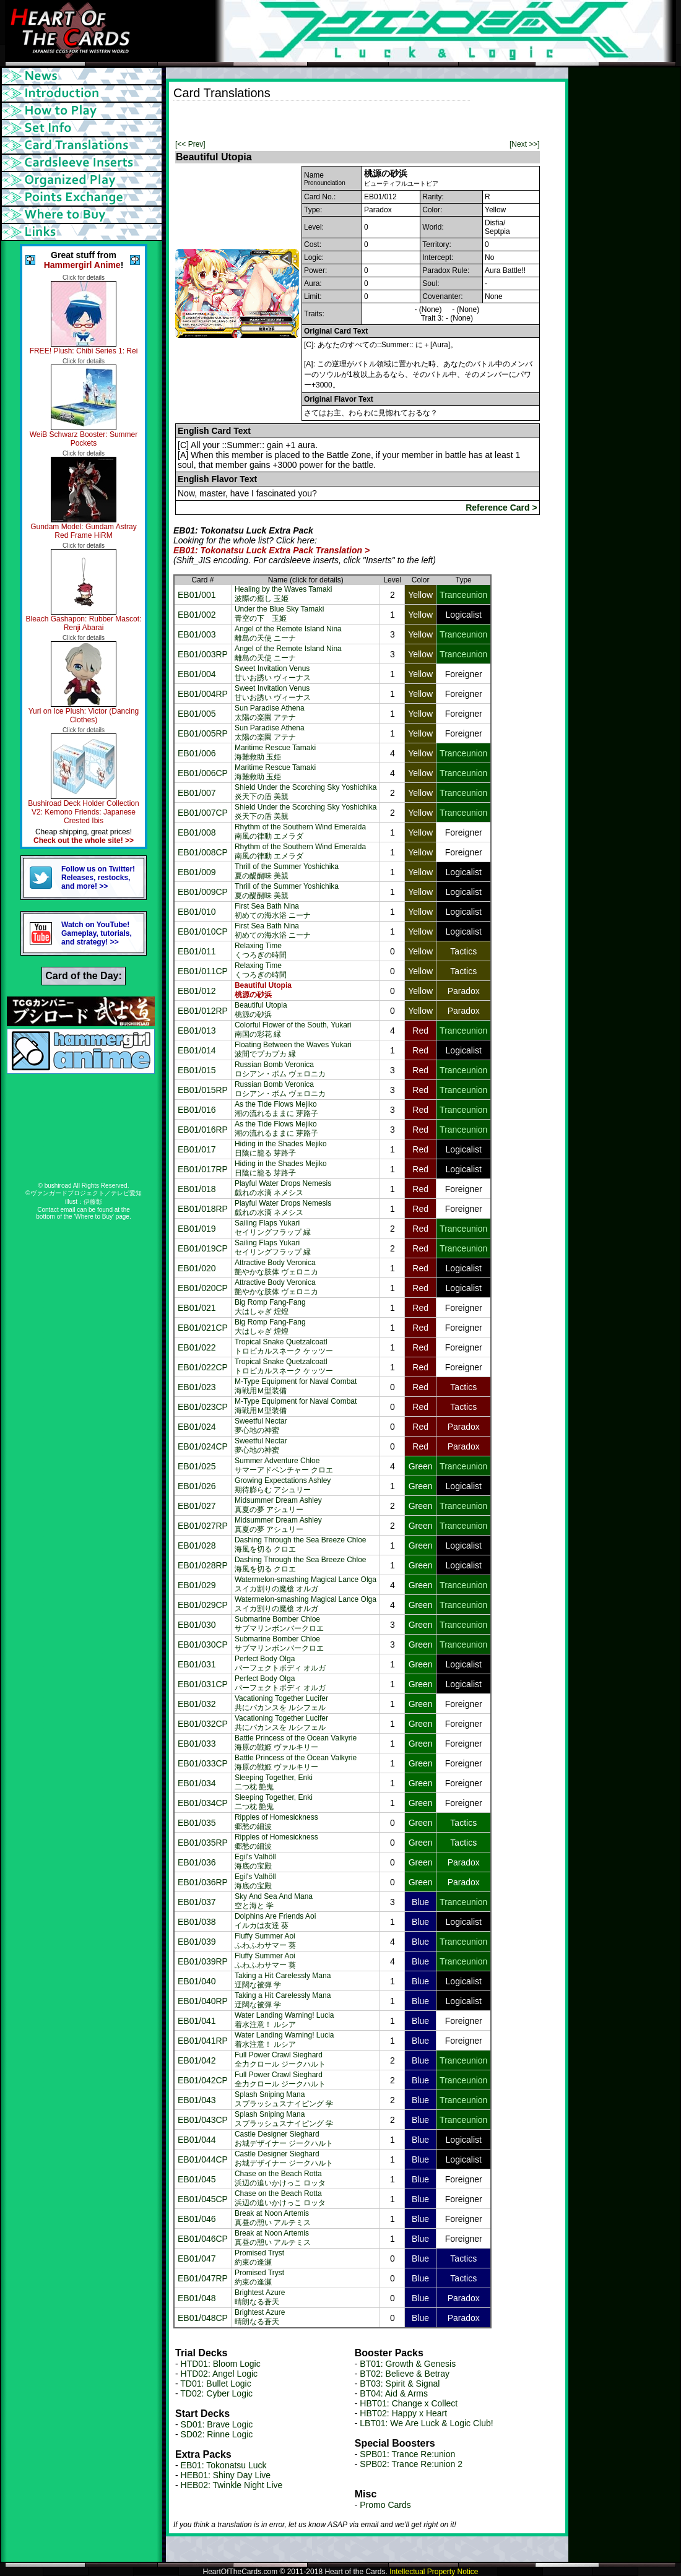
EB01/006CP (203, 773)
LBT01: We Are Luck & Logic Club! (426, 2423)
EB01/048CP (203, 2318)
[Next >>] (525, 144)
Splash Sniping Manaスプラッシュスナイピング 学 (284, 2099)
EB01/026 (197, 1486)
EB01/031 (197, 1664)
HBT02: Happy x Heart (403, 2413)
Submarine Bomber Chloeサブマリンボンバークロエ (279, 1624)
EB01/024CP (203, 1446)
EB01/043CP (203, 2120)
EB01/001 (197, 595)
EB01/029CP (203, 1605)
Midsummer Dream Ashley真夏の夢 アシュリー (278, 1505)
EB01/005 (197, 714)
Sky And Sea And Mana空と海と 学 (274, 1901)
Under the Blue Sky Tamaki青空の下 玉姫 (279, 614)
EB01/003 (197, 634)
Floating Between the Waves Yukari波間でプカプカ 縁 (293, 1049)
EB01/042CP (203, 2080)
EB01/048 (197, 2298)
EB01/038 (197, 1922)
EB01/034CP (203, 1803)
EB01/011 (197, 951)
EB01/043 (197, 2100)
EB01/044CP (203, 2159)
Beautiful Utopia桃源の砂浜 (261, 1010)
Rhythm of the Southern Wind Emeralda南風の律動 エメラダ (300, 832)
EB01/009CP (203, 892)
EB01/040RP (203, 2001)
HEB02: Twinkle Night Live (232, 2485)
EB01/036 (197, 1862)
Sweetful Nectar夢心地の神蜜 (261, 1426)
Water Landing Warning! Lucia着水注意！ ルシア (284, 2020)
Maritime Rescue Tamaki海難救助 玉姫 (275, 752)
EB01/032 (197, 1704)
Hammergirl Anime (82, 265)
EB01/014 (197, 1050)
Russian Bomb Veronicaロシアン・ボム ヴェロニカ (280, 1069)
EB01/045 (197, 2179)
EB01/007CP (203, 813)
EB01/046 (197, 2219)
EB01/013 (197, 1030)
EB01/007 (197, 793)
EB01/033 (197, 1743)
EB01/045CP (203, 2199)
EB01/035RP (203, 1843)
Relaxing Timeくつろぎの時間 (261, 950)
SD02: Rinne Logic (217, 2434)
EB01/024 (197, 1427)
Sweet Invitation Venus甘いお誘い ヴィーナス (273, 673)
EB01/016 (197, 1110)
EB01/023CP (203, 1407)
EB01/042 (197, 2060)
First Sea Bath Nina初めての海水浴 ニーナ (273, 911)
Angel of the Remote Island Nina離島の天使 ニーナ (288, 633)
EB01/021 (197, 1308)
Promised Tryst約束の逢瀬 (259, 2258)
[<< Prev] (190, 144)
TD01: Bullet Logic (215, 2383)
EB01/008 (197, 832)
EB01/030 (197, 1625)
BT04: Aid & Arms (394, 2393)
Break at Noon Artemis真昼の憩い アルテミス (273, 2218)
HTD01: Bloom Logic (221, 2364)
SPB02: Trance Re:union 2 (411, 2464)
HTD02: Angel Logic (219, 2374)
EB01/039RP (203, 1961)
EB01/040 (197, 1981)
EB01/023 (197, 1387)
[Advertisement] (318, 119)
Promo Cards (385, 2505)
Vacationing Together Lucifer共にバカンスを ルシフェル (281, 1703)
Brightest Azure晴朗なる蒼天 (260, 2297)
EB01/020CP (203, 1288)
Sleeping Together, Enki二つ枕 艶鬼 (274, 1782)
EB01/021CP (203, 1328)
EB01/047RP (203, 2278)
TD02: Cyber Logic (216, 2393)
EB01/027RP (203, 1526)
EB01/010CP (203, 931)
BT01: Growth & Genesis (408, 2364)
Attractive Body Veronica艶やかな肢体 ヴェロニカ (276, 1267)
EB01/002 (197, 615)
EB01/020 (197, 1268)
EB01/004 (197, 674)
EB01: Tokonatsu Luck (224, 2465)
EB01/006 (197, 753)
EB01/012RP (203, 1011)
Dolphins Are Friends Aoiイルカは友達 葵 (275, 1921)
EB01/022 (197, 1347)
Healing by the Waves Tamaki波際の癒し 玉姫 (283, 594)
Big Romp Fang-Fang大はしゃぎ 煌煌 (270, 1307)
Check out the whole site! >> (83, 840)
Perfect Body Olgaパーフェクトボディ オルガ (280, 1663)
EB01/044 (197, 2140)
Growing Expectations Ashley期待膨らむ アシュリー (283, 1485)
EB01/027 (197, 1506)
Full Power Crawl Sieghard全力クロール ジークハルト (280, 2059)
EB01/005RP (203, 733)
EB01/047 (197, 2258)
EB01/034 (197, 1783)
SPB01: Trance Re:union (407, 2454)
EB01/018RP (203, 1209)
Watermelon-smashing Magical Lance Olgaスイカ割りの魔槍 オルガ (305, 1584)
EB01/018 (197, 1189)
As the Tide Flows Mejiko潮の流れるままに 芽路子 (276, 1109)
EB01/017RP (203, 1169)
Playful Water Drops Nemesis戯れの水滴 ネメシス (283, 1188)
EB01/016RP (203, 1130)
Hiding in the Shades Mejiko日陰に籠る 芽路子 (281, 1148)
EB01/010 (197, 912)
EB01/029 (197, 1585)
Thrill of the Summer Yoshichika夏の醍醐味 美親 (287, 871)
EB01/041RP (203, 2041)
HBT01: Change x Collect (409, 2403)
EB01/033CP (203, 1763)
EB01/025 (197, 1466)
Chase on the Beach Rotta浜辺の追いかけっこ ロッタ (280, 2178)
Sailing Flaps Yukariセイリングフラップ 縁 (273, 1228)
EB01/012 (197, 991)
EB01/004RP (203, 694)
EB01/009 (197, 872)
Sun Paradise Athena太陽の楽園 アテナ (270, 713)
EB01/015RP (203, 1090)
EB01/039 (197, 1942)
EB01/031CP (203, 1684)
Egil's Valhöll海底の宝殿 (255, 1861)
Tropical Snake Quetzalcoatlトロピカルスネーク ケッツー (284, 1346)
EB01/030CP (203, 1644)
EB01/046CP (203, 2239)
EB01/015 (197, 1070)
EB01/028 (197, 1545)
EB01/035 (197, 1823)
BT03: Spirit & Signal (400, 2383)
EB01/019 (197, 1229)
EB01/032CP (203, 1724)
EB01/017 (197, 1149)
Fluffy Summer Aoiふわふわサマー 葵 (265, 1941)
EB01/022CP (203, 1367)
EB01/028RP (203, 1565)
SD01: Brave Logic (217, 2424)
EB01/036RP (203, 1882)
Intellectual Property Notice (433, 2571)
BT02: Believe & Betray (404, 2374)
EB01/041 (197, 2021)
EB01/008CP (203, 852)
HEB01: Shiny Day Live (226, 2475)
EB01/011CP (203, 971)
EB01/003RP (203, 654)
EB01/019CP (203, 1248)
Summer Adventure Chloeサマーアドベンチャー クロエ (284, 1465)
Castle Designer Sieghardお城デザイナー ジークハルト (284, 2139)
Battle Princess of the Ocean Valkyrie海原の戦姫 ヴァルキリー (296, 1743)
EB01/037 (197, 1902)
